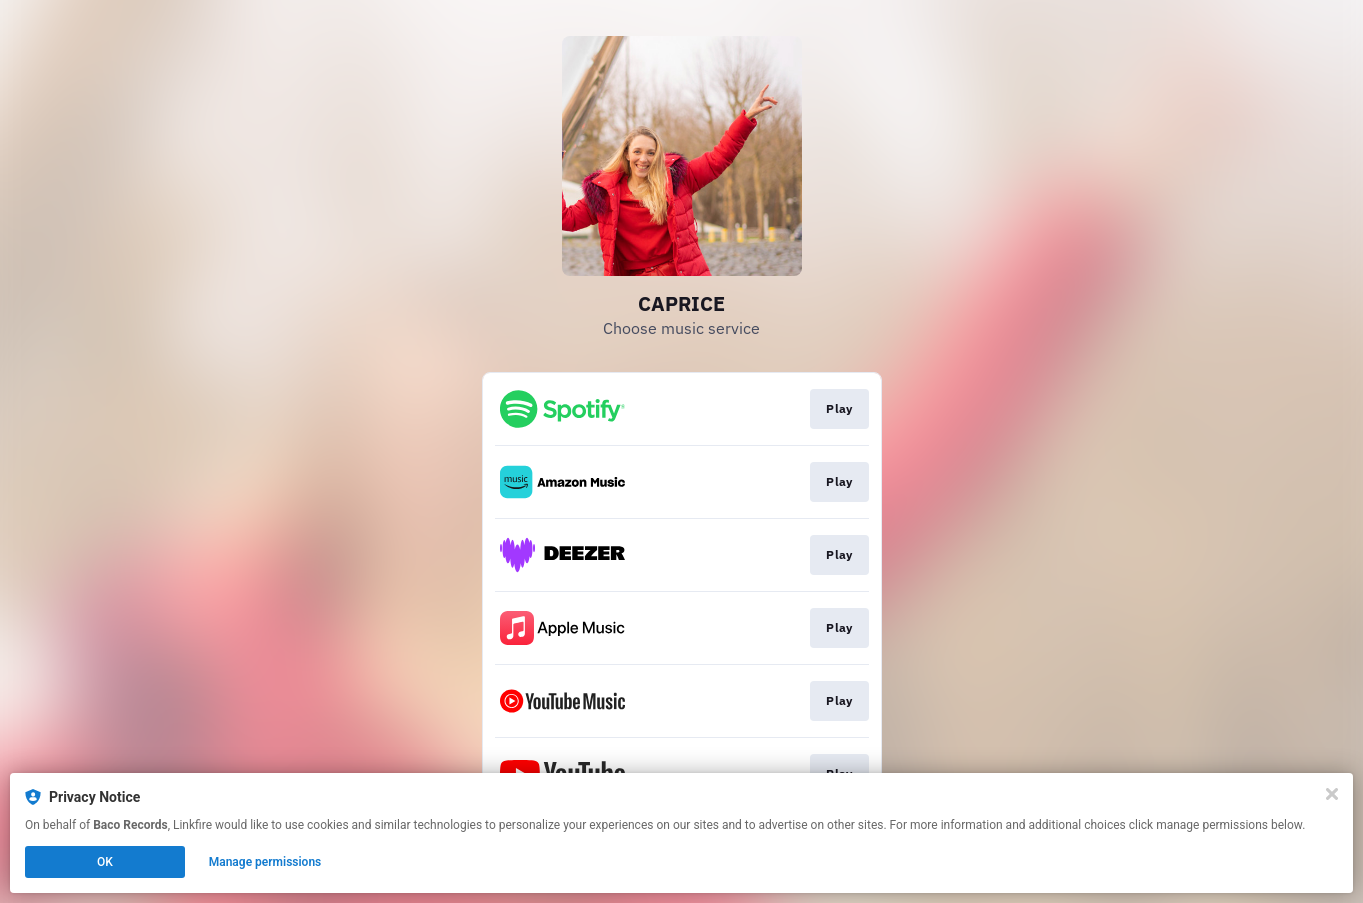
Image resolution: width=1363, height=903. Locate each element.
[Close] (1332, 794)
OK (105, 862)
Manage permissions (265, 862)
